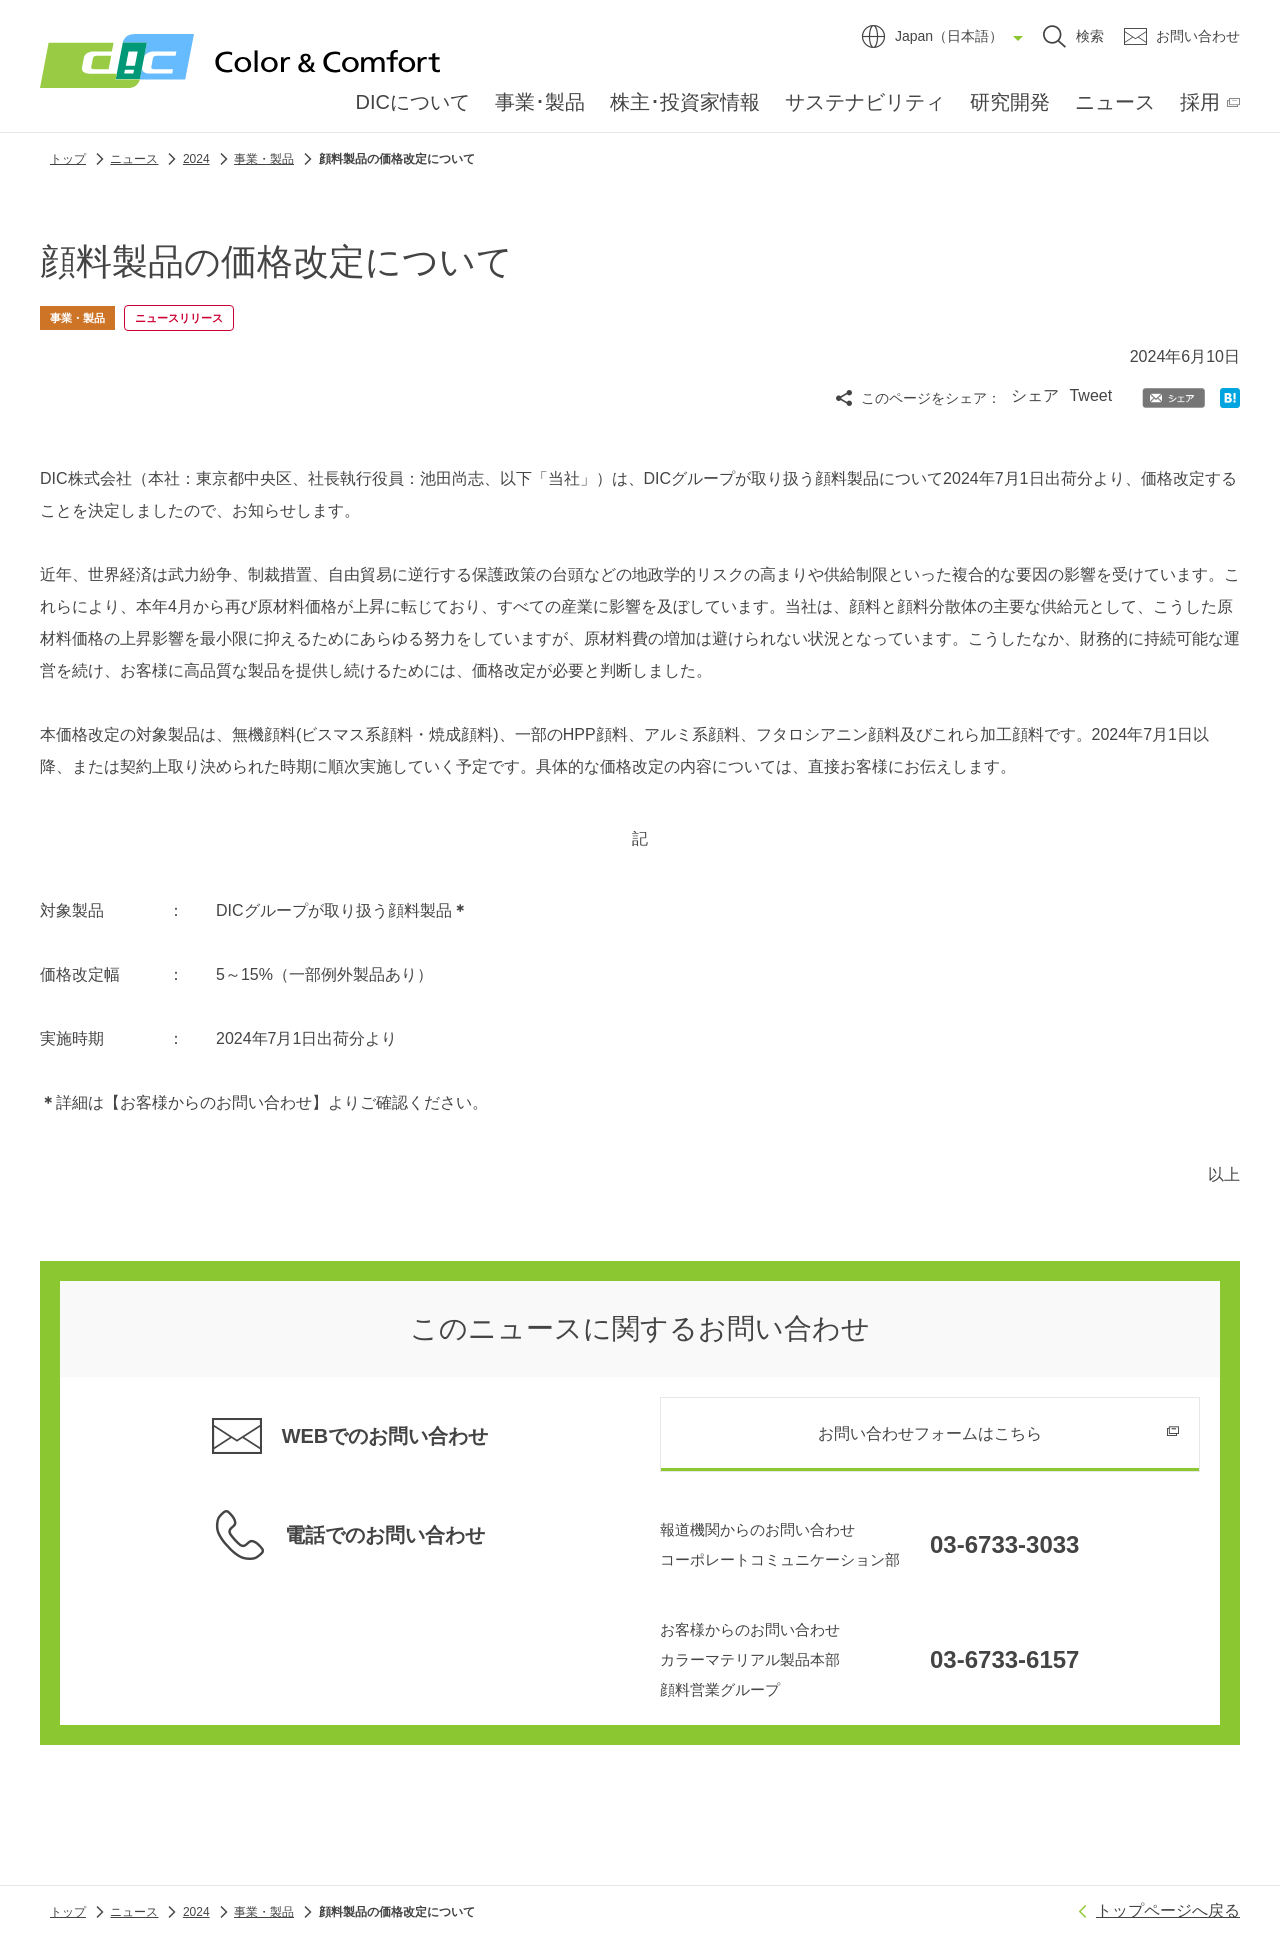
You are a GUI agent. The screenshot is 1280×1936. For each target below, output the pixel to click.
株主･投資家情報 (685, 102)
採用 (1200, 102)
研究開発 (1010, 102)
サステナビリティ (865, 102)
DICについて (413, 102)
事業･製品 (540, 102)
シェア (1035, 395)
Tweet (1090, 395)
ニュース (1115, 102)
